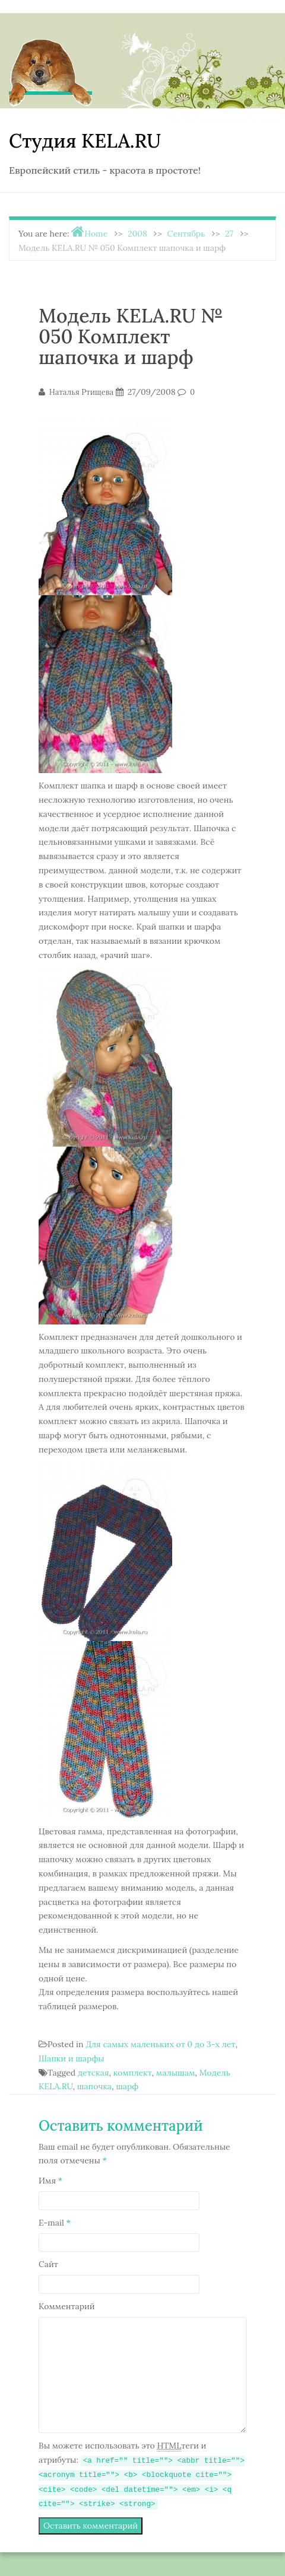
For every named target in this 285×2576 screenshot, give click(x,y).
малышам (175, 2072)
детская (93, 2072)
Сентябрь (186, 233)
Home (95, 233)
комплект (132, 2072)
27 (229, 233)
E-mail (55, 2222)
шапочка (94, 2086)
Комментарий (67, 2306)
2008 (137, 233)
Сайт (48, 2264)
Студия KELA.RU (85, 141)
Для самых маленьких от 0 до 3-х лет (160, 2044)
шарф (127, 2086)
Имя (50, 2180)
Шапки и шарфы (71, 2058)
